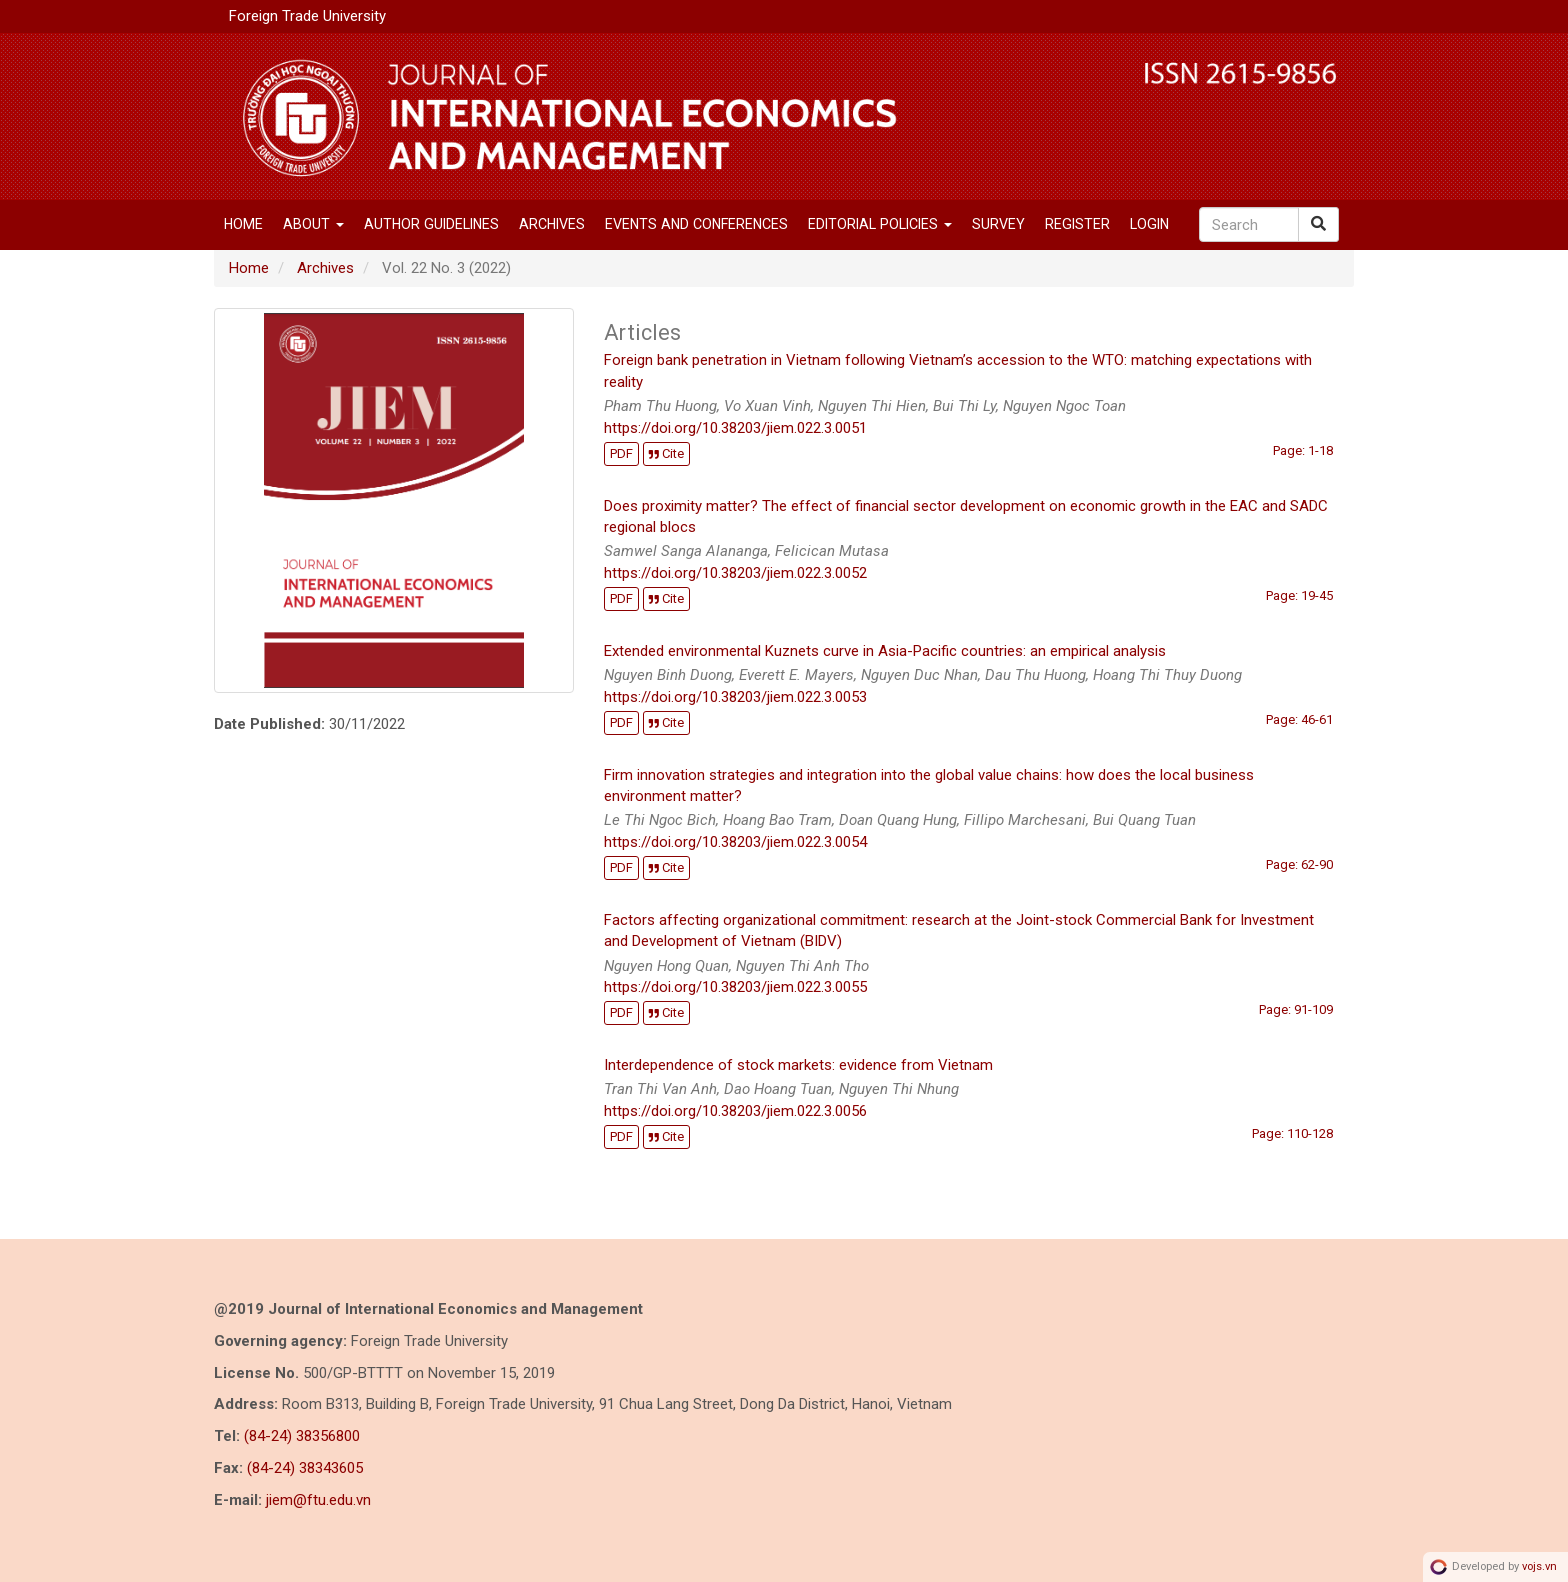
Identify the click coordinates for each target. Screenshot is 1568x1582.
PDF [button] (621, 453)
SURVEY (998, 224)
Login (1149, 224)
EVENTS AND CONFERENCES (696, 224)
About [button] (313, 224)
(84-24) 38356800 (302, 1436)
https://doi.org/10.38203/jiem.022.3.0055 (735, 987)
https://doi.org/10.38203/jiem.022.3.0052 (735, 573)
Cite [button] (666, 453)
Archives (552, 224)
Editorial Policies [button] (880, 224)
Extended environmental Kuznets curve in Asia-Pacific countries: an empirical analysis (885, 651)
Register (1077, 224)
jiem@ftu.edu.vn (318, 1500)
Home (243, 224)
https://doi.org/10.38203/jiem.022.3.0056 (735, 1111)
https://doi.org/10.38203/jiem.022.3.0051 (735, 428)
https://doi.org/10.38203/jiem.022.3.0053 (735, 697)
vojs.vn (1539, 1566)
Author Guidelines (431, 224)
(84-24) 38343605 (305, 1468)
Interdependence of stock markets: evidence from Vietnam (798, 1065)
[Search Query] (1249, 224)
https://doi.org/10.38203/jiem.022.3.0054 (735, 842)
